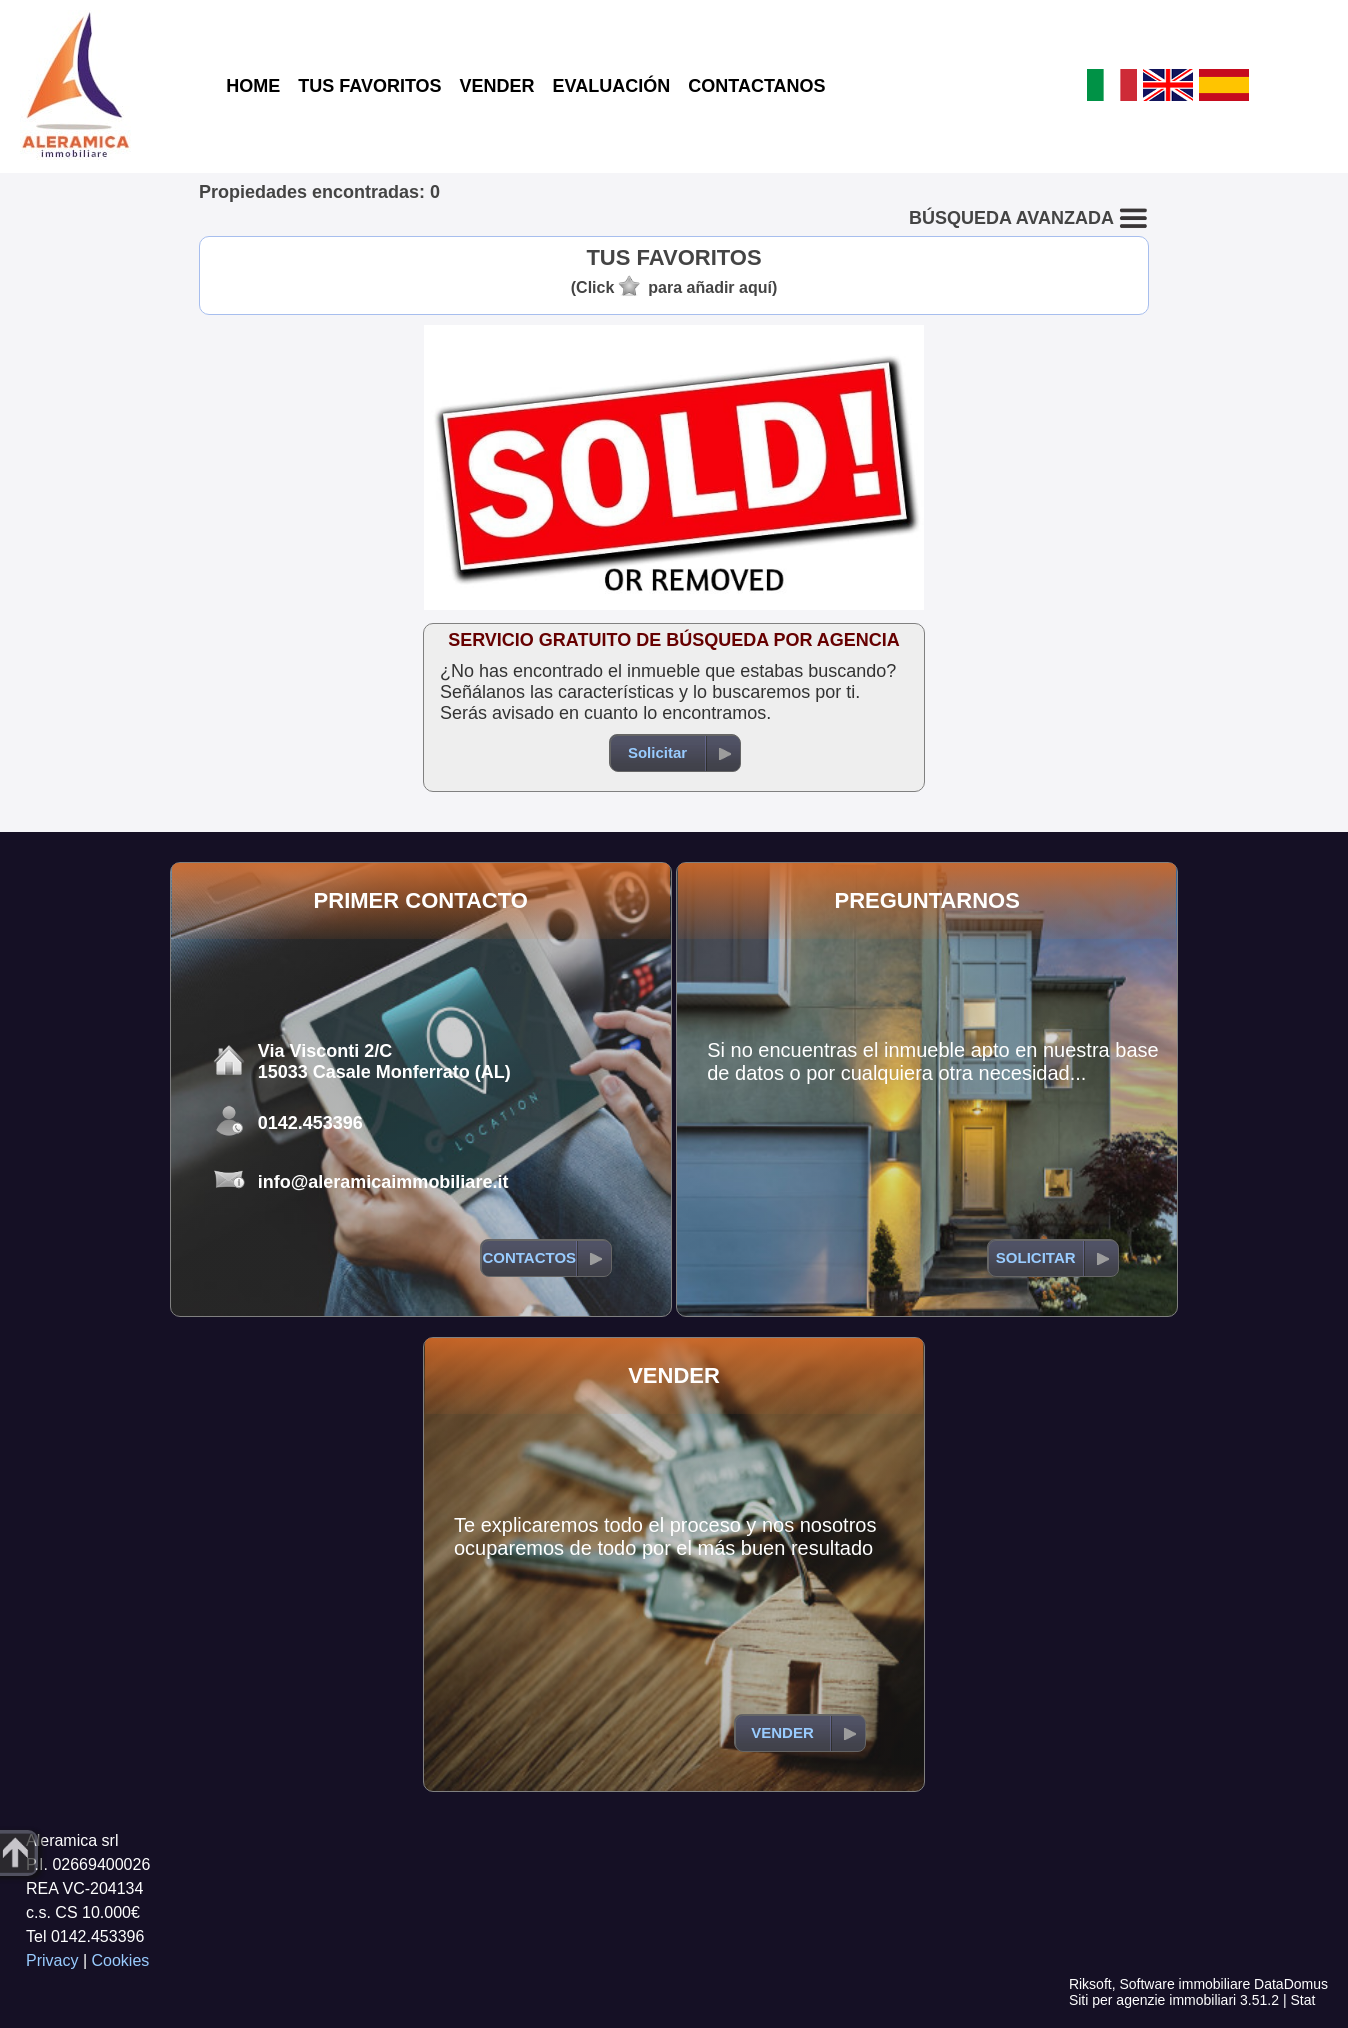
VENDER (497, 86)
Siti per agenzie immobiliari (1152, 2000)
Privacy (52, 1960)
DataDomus (1291, 1984)
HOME (253, 86)
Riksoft (1090, 1984)
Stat (1302, 2000)
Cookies (121, 1960)
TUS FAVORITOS (369, 86)
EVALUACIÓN (612, 86)
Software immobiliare (1184, 1984)
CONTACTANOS (756, 86)
